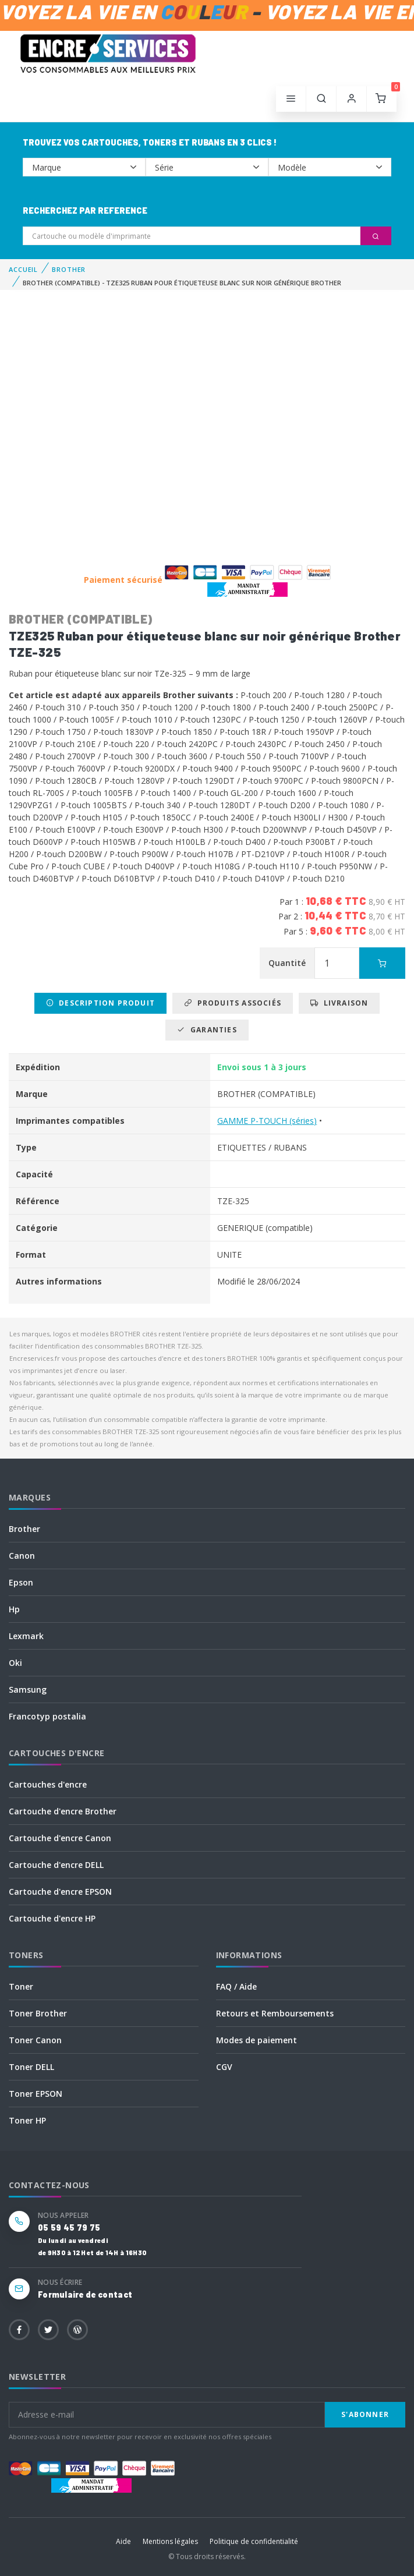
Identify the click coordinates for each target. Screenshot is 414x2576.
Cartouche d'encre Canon (60, 1837)
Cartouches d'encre (48, 1784)
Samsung (28, 1689)
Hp (14, 1609)
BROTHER (69, 269)
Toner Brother (38, 2013)
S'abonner (365, 2414)
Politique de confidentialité (254, 2541)
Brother (24, 1528)
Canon (22, 1555)
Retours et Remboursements (275, 2013)
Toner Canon (35, 2040)
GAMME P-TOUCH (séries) (267, 1120)
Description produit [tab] (100, 1003)
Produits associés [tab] (232, 1003)
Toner (21, 1986)
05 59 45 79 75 (69, 2227)
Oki (15, 1662)
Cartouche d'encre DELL (56, 1864)
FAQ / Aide (236, 1986)
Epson (21, 1582)
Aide (123, 2541)
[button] (321, 99)
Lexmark (26, 1635)
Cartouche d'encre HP (52, 1918)
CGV (224, 2066)
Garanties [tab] (206, 1030)
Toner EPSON (35, 2093)
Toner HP (27, 2120)
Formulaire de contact (85, 2294)
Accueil (23, 269)
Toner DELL (31, 2066)
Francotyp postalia (47, 1716)
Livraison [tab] (339, 1003)
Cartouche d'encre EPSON (60, 1891)
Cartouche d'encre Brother (62, 1811)
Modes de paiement (256, 2040)
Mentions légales (170, 2541)
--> (84, 167)
